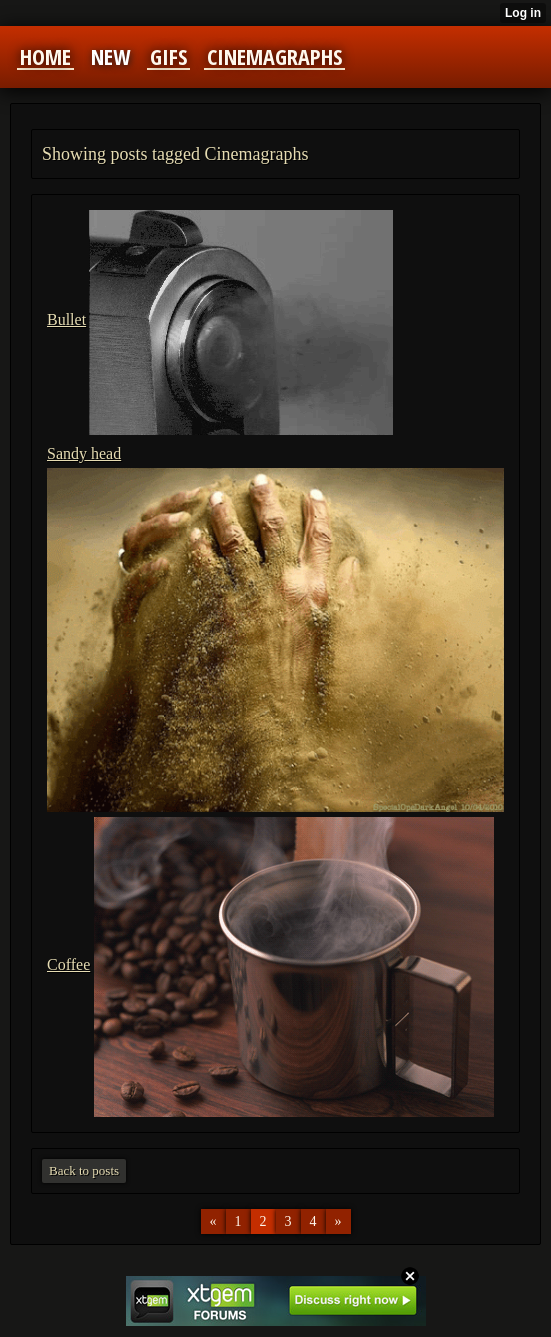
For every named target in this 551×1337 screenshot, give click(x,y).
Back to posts (84, 1170)
